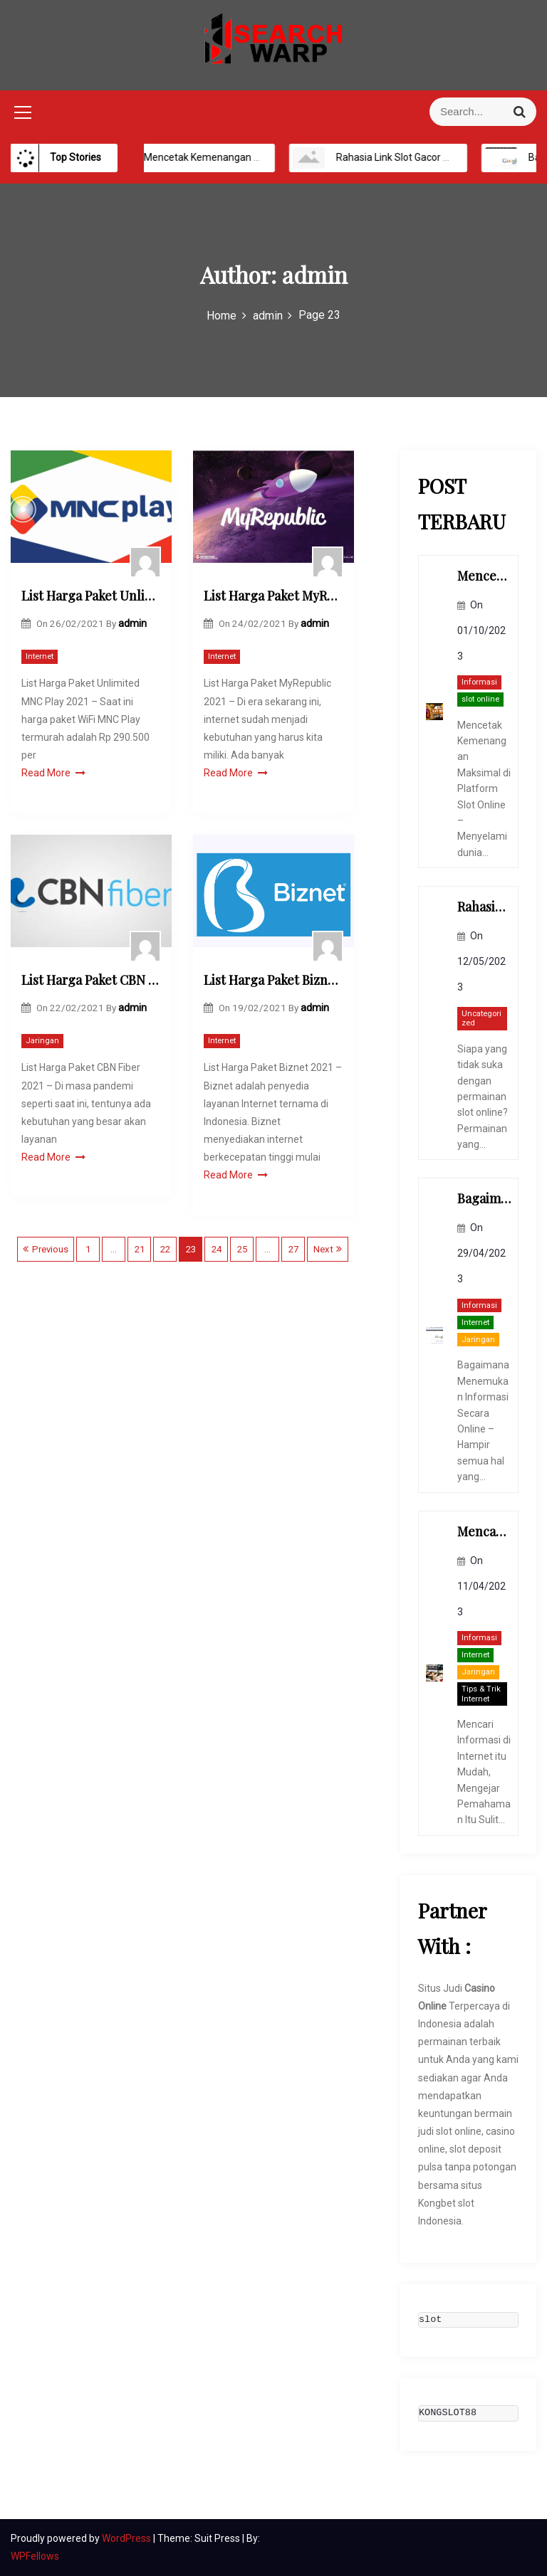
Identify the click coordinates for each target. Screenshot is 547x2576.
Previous (50, 1249)
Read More (53, 772)
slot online (480, 699)
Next (323, 1249)
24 (217, 1249)
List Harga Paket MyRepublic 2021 (273, 595)
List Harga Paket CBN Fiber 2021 (91, 979)
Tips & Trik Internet (481, 1694)
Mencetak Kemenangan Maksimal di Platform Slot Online (272, 157)
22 (165, 1249)
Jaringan (42, 1040)
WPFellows (35, 2556)
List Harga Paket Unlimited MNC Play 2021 (91, 595)
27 (293, 1249)
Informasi (479, 682)
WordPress (127, 2538)
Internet (39, 656)
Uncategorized (481, 1018)
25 (242, 1249)
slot (430, 2319)
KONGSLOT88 (447, 2413)
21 (140, 1249)
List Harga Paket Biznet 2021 (273, 979)
